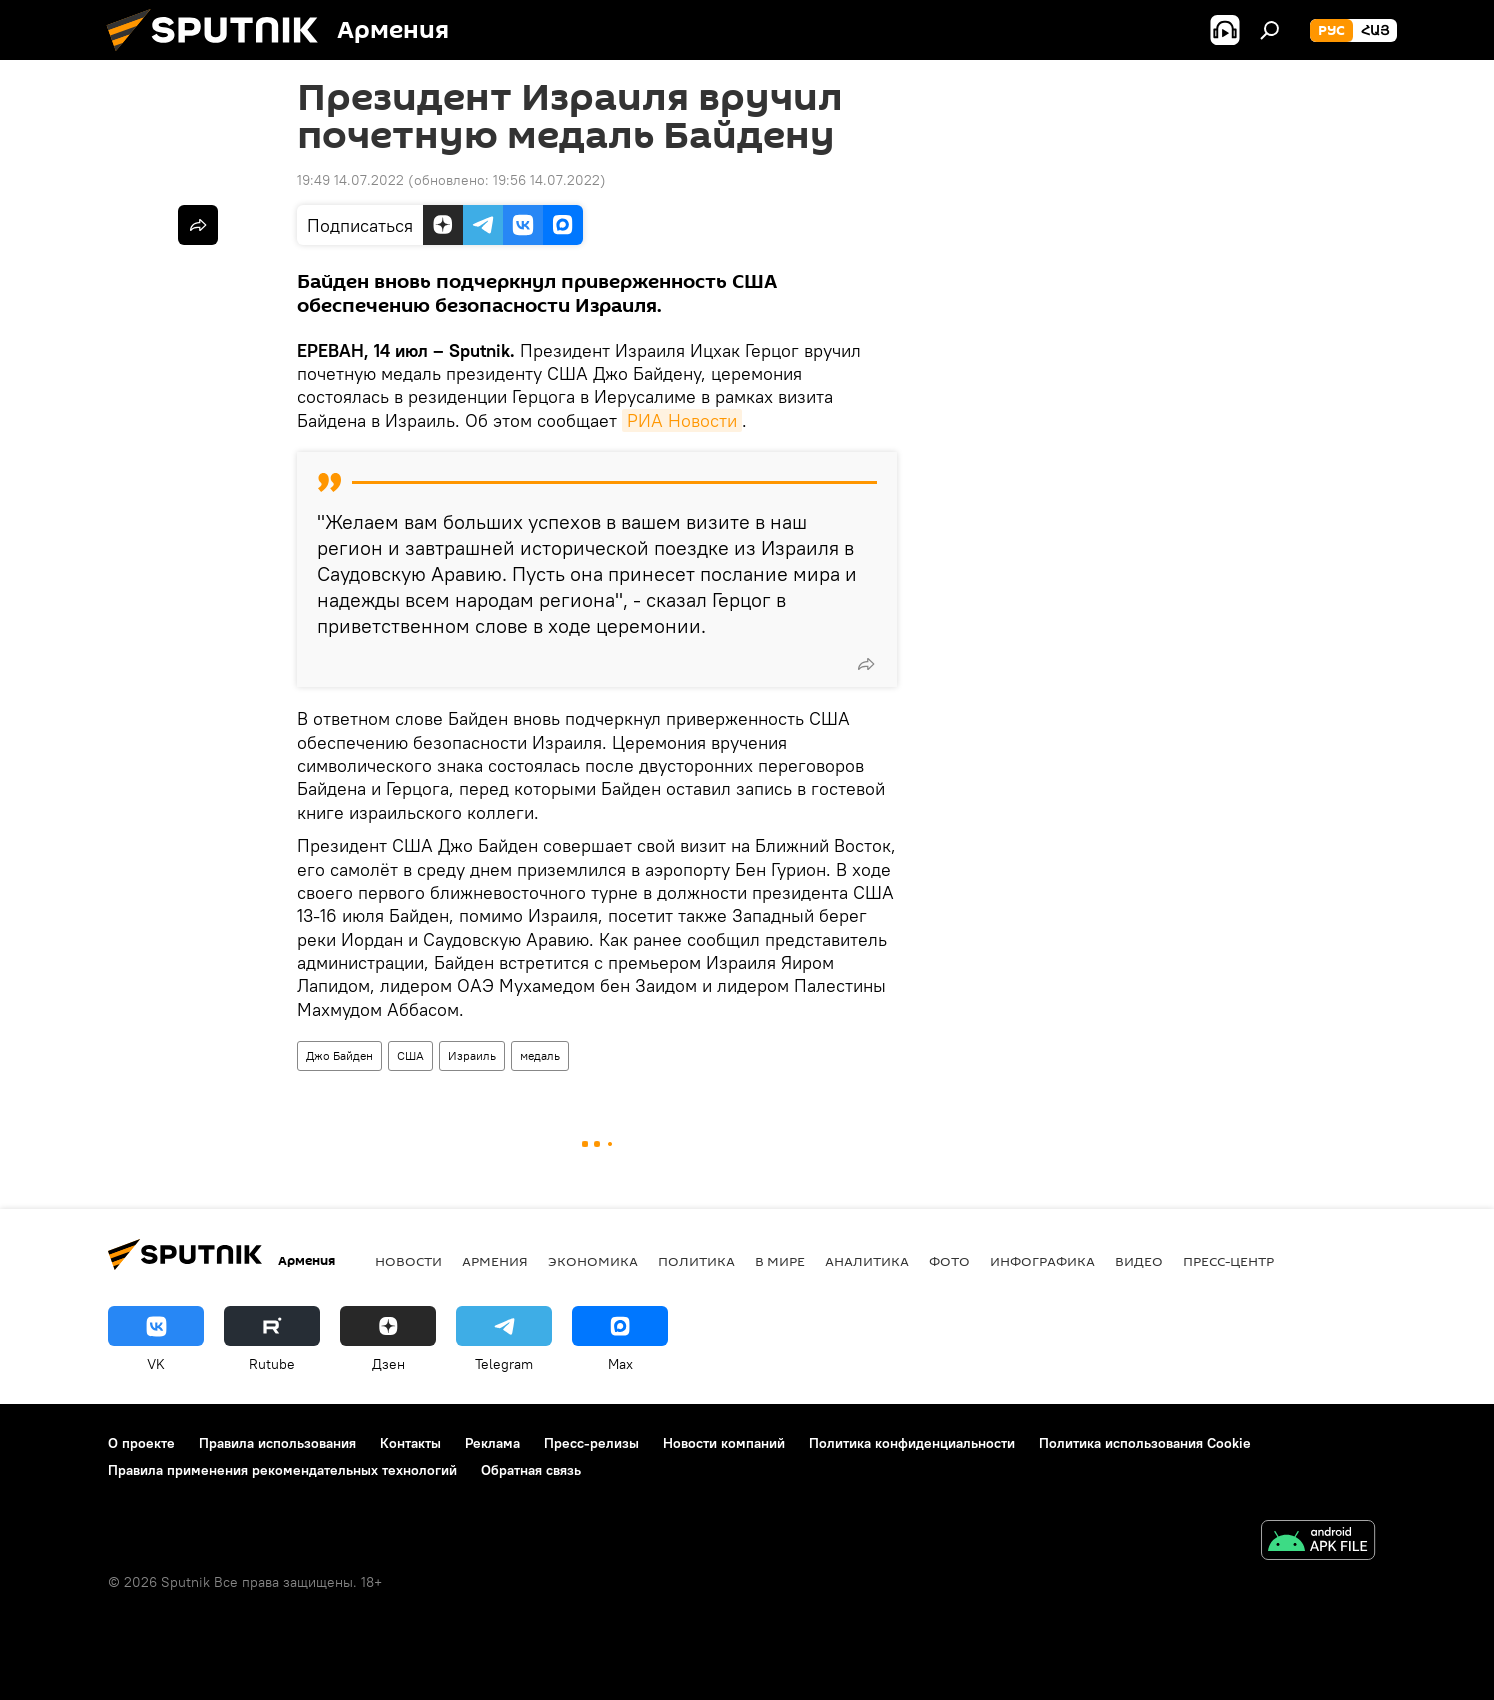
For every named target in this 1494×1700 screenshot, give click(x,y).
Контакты (410, 1443)
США (410, 1055)
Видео (1139, 1261)
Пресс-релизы (591, 1443)
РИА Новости (682, 420)
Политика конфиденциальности (912, 1443)
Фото (949, 1261)
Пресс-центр (1228, 1261)
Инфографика (1042, 1261)
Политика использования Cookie (1145, 1443)
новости (408, 1261)
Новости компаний (724, 1443)
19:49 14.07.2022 (350, 180)
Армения (495, 1261)
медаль (540, 1055)
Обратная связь (531, 1470)
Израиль (472, 1055)
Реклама (492, 1443)
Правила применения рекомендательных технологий (282, 1470)
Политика (696, 1261)
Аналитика (867, 1261)
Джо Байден (339, 1055)
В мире (780, 1261)
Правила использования (277, 1443)
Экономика (593, 1261)
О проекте (141, 1443)
